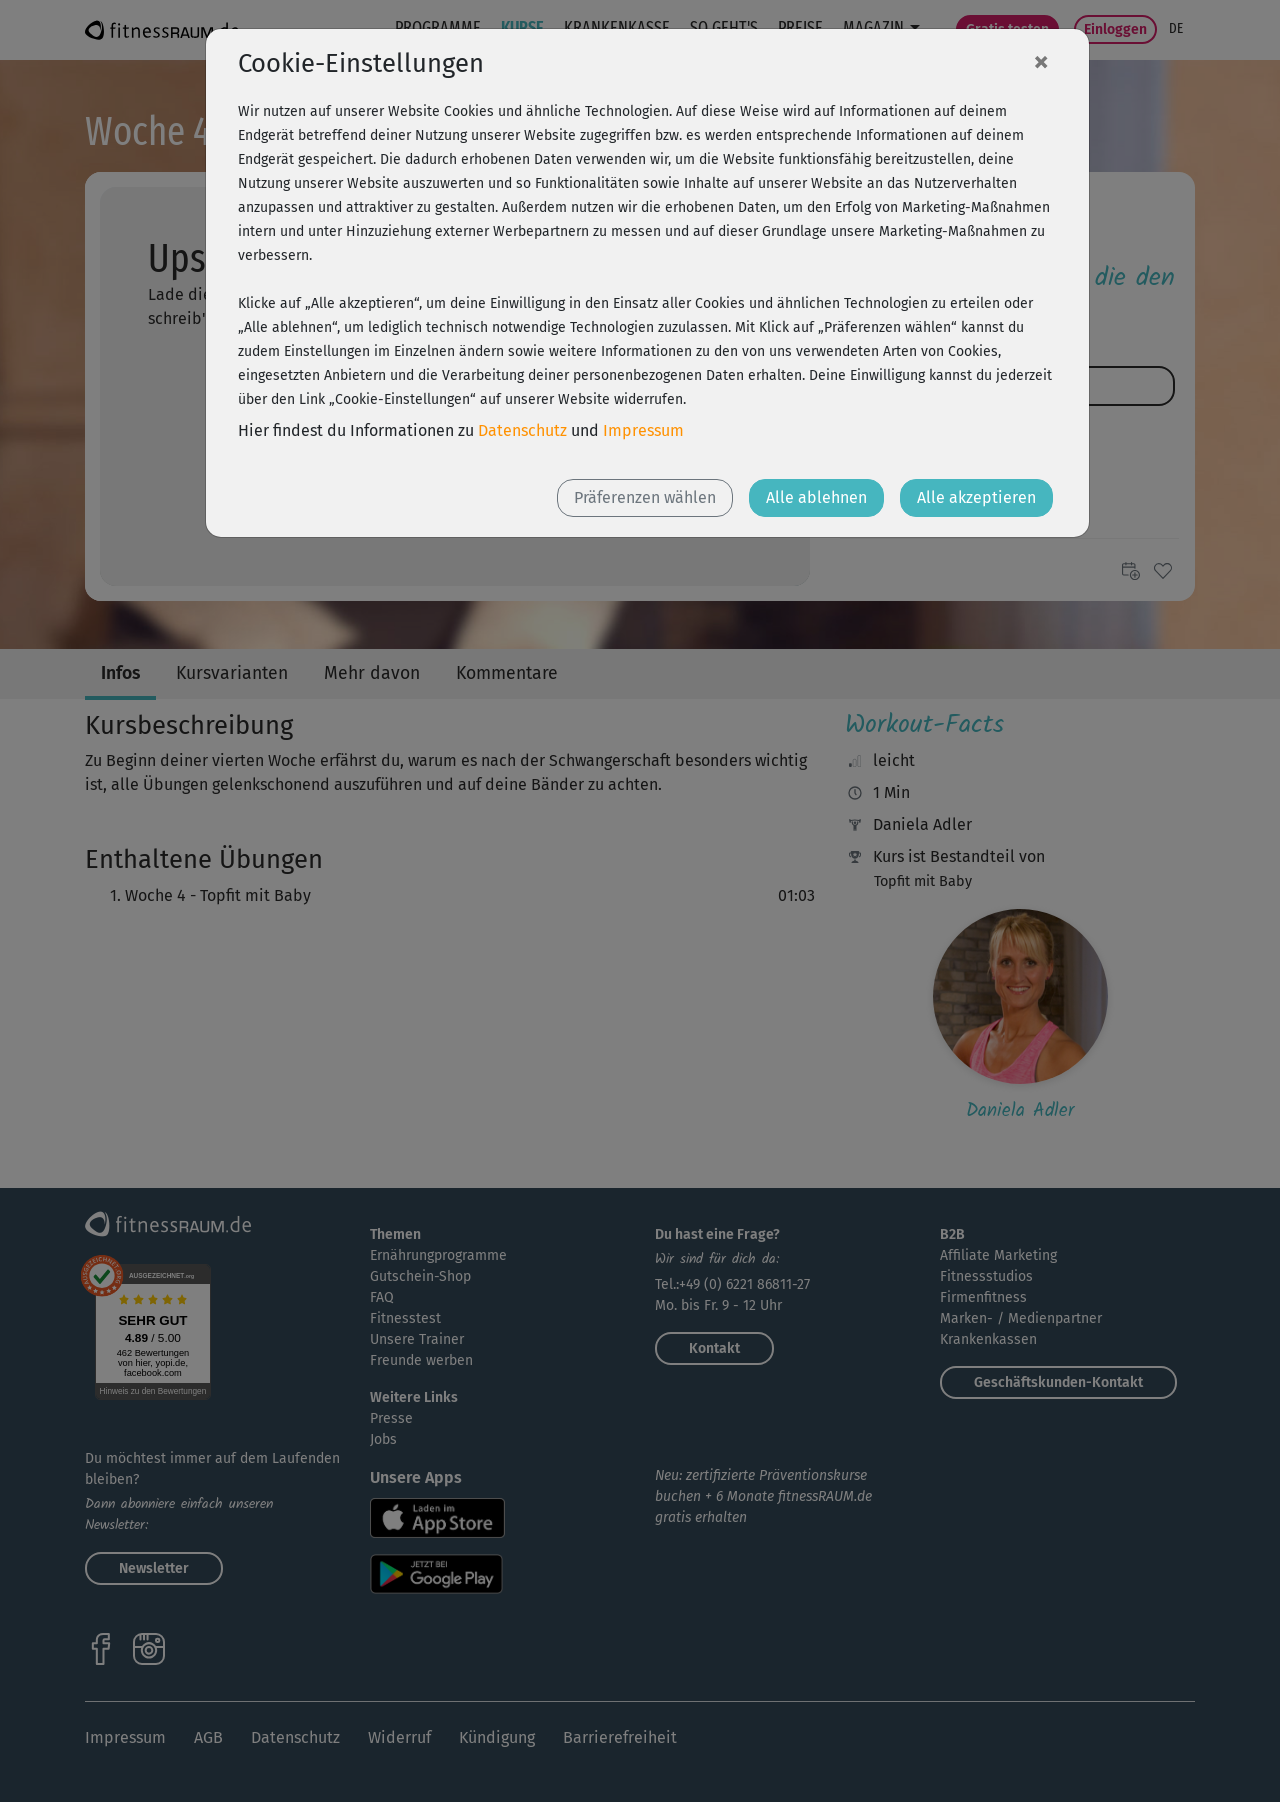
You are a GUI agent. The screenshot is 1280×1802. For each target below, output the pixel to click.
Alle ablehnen (816, 497)
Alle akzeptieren (976, 497)
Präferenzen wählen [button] (645, 497)
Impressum (643, 430)
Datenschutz (522, 430)
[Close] (1041, 61)
